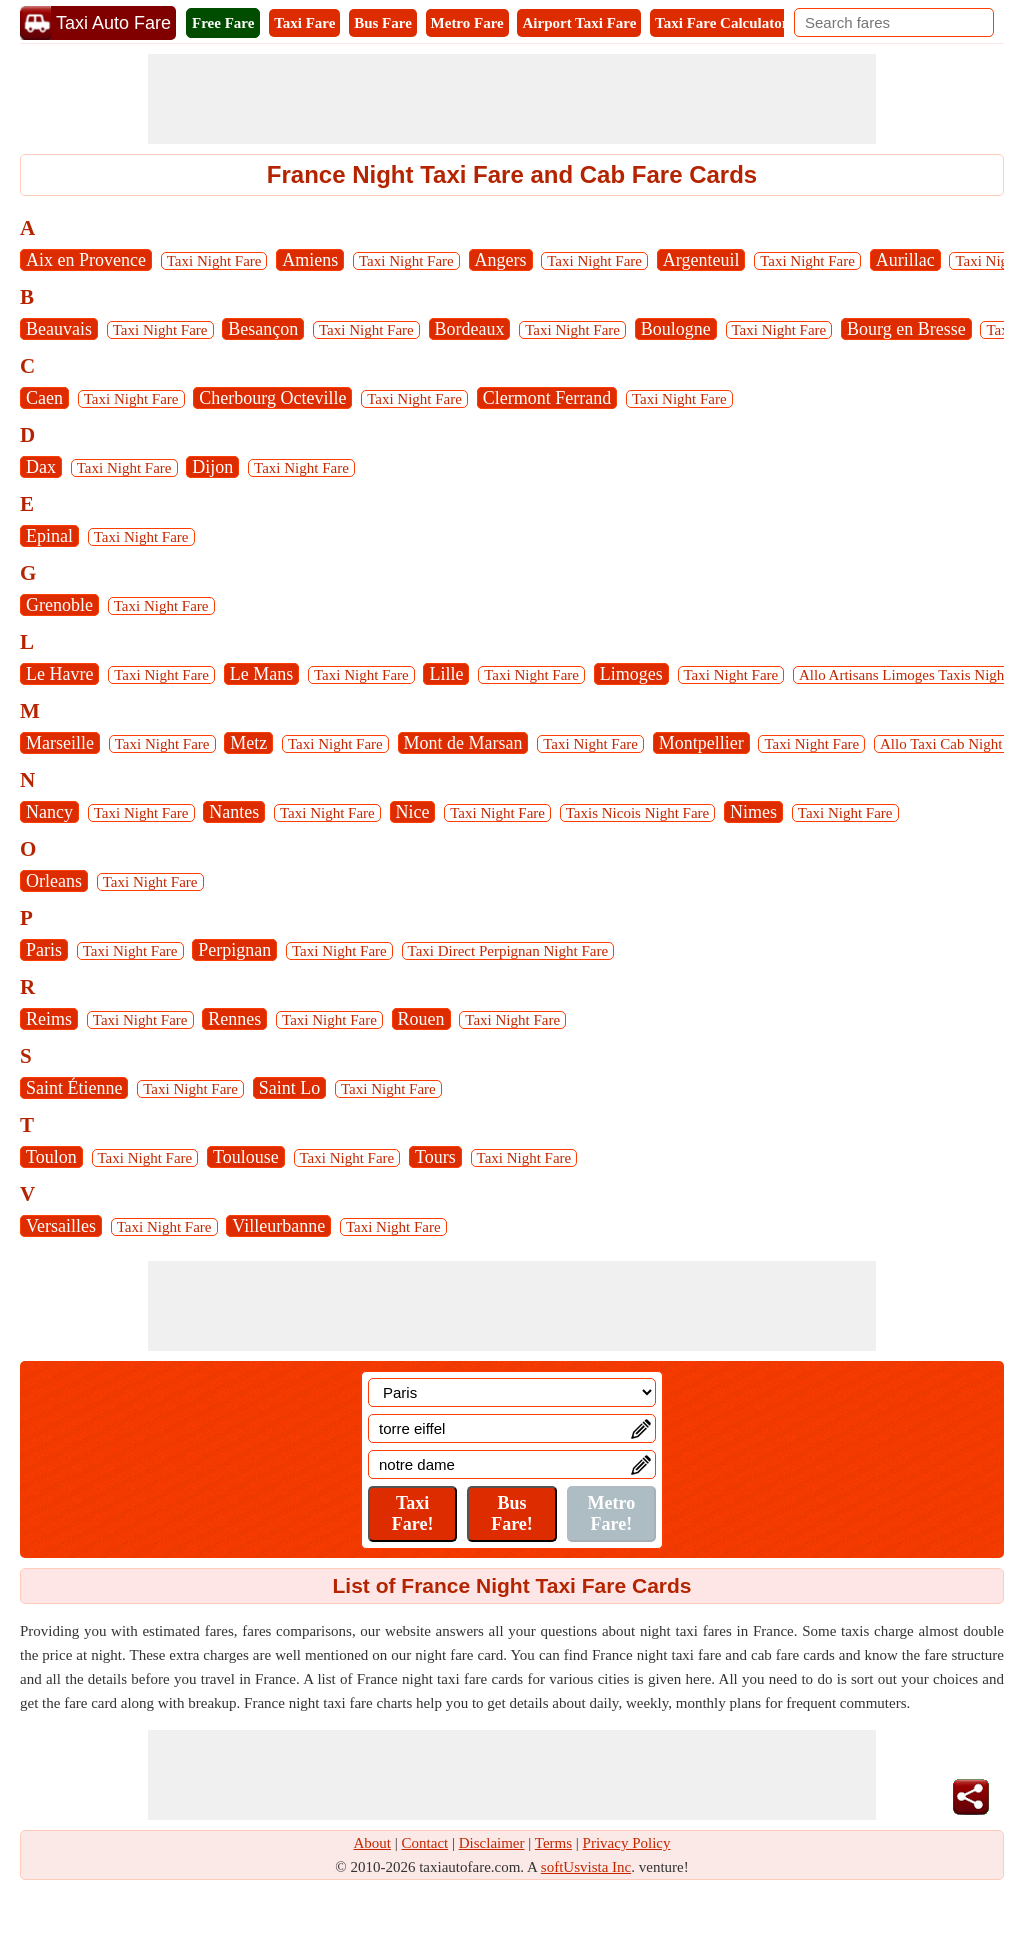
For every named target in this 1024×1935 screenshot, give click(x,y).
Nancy (49, 812)
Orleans (54, 881)
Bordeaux (470, 329)
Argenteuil (701, 260)
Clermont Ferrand (547, 398)
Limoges (631, 674)
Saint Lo (290, 1088)
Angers (501, 260)
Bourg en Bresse (906, 329)
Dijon (212, 467)
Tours (435, 1157)
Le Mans (261, 674)
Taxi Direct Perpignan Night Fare (508, 951)
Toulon (51, 1157)
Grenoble (59, 605)
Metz (248, 743)
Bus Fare (383, 23)
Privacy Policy (627, 1843)
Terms (553, 1843)
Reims (49, 1019)
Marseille (60, 743)
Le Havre (59, 674)
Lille (446, 674)
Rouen (421, 1019)
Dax (41, 467)
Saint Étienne (74, 1088)
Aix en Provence (86, 260)
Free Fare (223, 23)
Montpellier (701, 743)
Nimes (753, 812)
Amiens (310, 260)
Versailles (61, 1226)
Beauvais (59, 329)
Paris (44, 950)
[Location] (512, 1392)
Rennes (234, 1019)
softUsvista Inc (586, 1867)
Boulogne (676, 329)
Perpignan (234, 950)
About (373, 1843)
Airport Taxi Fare (579, 23)
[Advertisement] (512, 99)
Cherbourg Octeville (272, 398)
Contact (425, 1843)
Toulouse (246, 1157)
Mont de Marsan (463, 743)
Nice (413, 812)
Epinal (49, 536)
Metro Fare (467, 23)
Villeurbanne (278, 1226)
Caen (44, 398)
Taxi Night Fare (214, 261)
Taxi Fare (304, 23)
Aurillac (905, 260)
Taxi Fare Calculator (721, 23)
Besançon (263, 329)
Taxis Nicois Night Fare (638, 813)
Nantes (234, 812)
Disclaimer (492, 1843)
